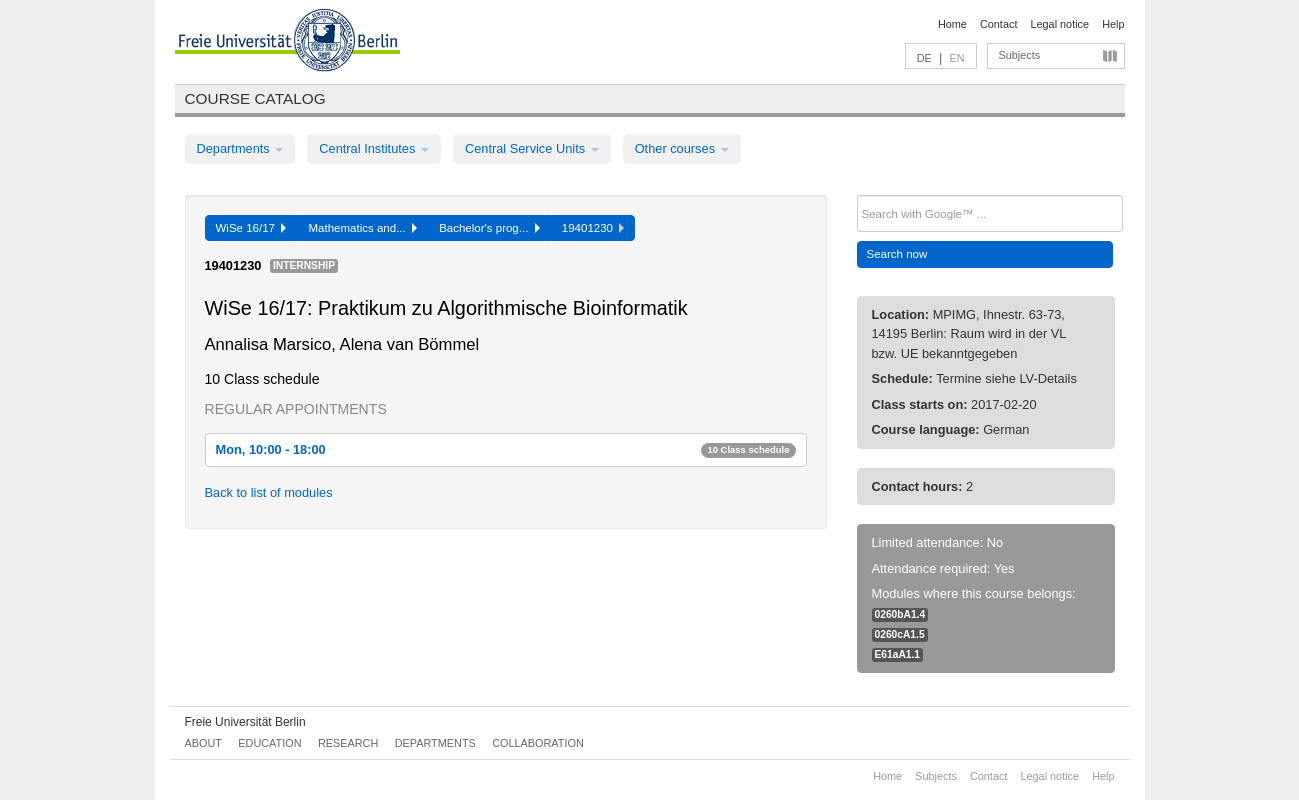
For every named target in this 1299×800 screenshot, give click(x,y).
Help (1113, 24)
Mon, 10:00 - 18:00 (506, 449)
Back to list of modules (269, 492)
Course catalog (255, 98)
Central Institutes (374, 148)
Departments (240, 148)
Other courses (682, 148)
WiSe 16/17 (251, 228)
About (203, 743)
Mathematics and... (362, 228)
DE (924, 58)
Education (269, 743)
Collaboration (538, 743)
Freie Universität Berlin (245, 722)
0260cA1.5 (900, 634)
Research (348, 743)
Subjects (1020, 55)
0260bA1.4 (900, 614)
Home (952, 24)
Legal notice (1059, 24)
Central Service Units (532, 148)
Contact (998, 24)
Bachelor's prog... (489, 228)
